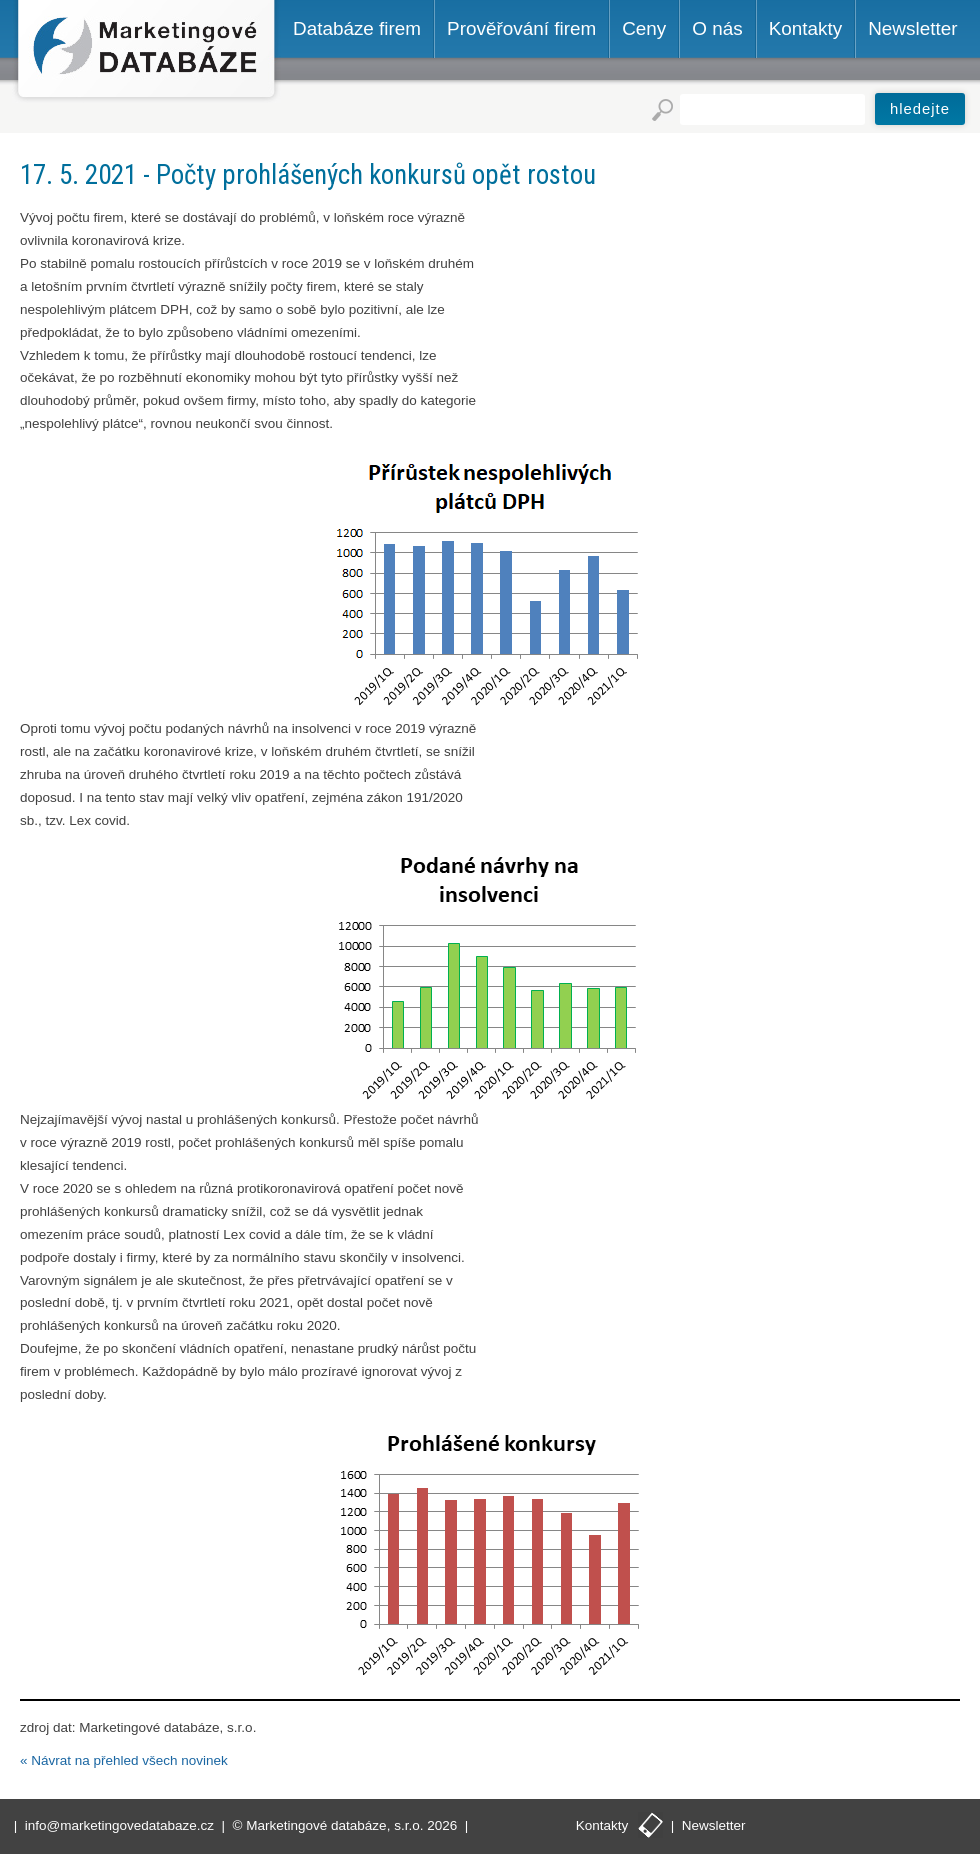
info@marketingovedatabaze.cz (119, 1825)
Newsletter (714, 1825)
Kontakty (602, 1825)
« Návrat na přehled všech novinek (124, 1760)
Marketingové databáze (146, 51)
